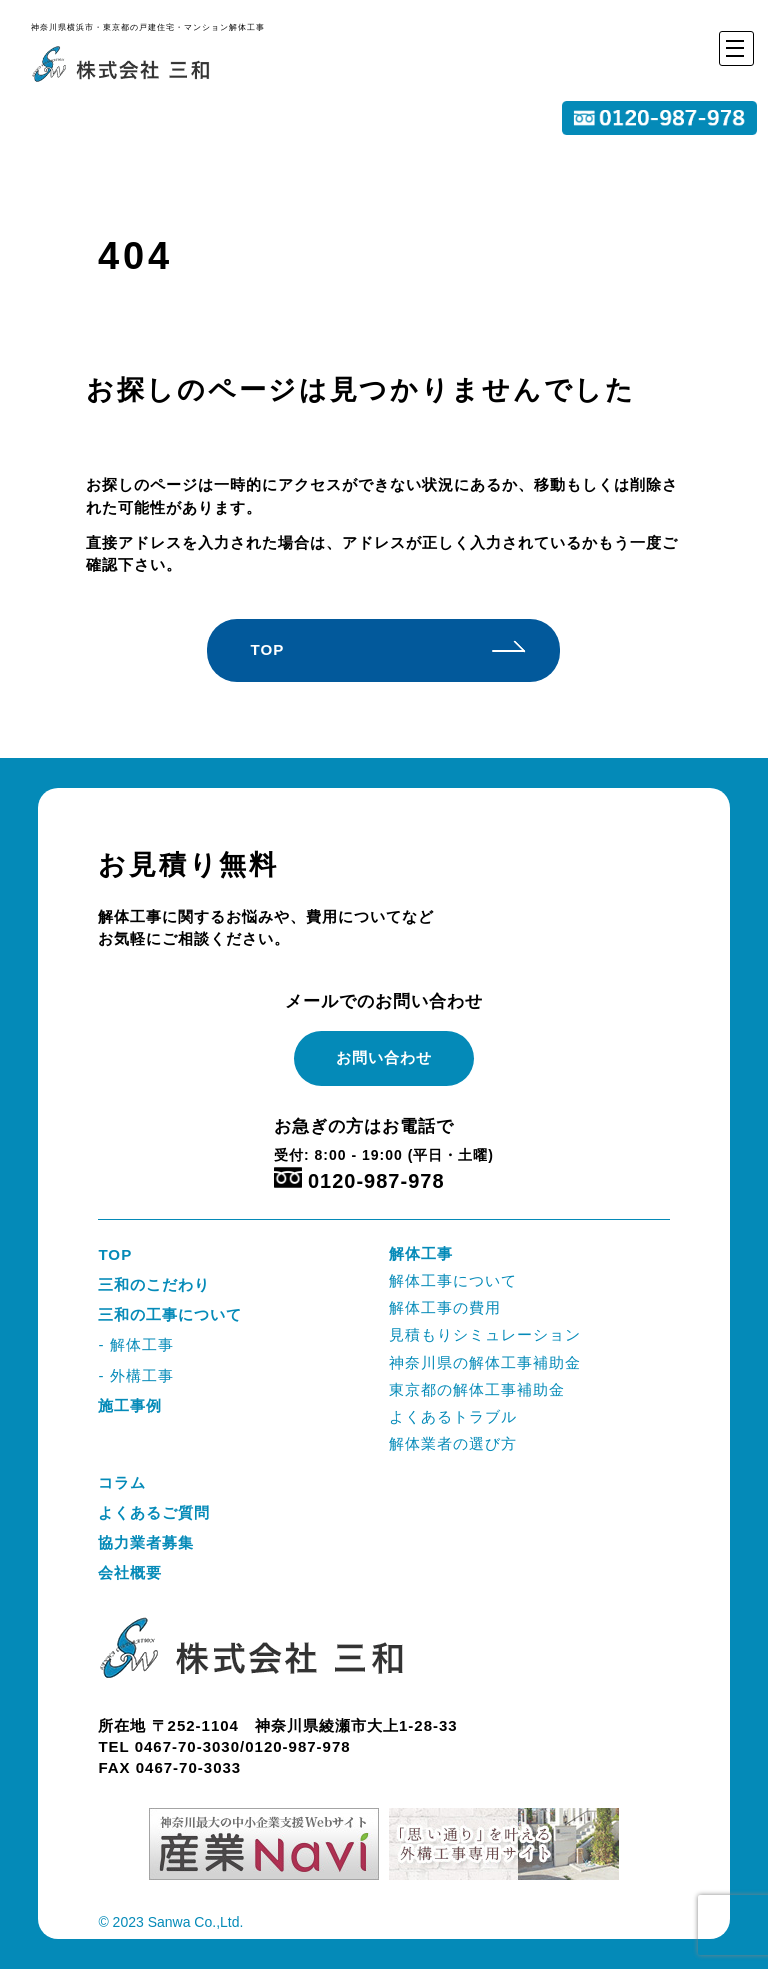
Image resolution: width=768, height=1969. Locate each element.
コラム (122, 1482)
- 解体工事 (135, 1344)
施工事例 (130, 1405)
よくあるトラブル (453, 1416)
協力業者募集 (146, 1542)
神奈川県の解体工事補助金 (485, 1362)
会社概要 (130, 1572)
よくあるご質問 (154, 1512)
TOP (267, 649)
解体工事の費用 (445, 1307)
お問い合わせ (384, 1057)
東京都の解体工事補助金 (477, 1389)
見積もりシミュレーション (485, 1334)
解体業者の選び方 (453, 1443)
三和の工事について (170, 1314)
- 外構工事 (135, 1375)
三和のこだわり (154, 1284)
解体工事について (453, 1280)
